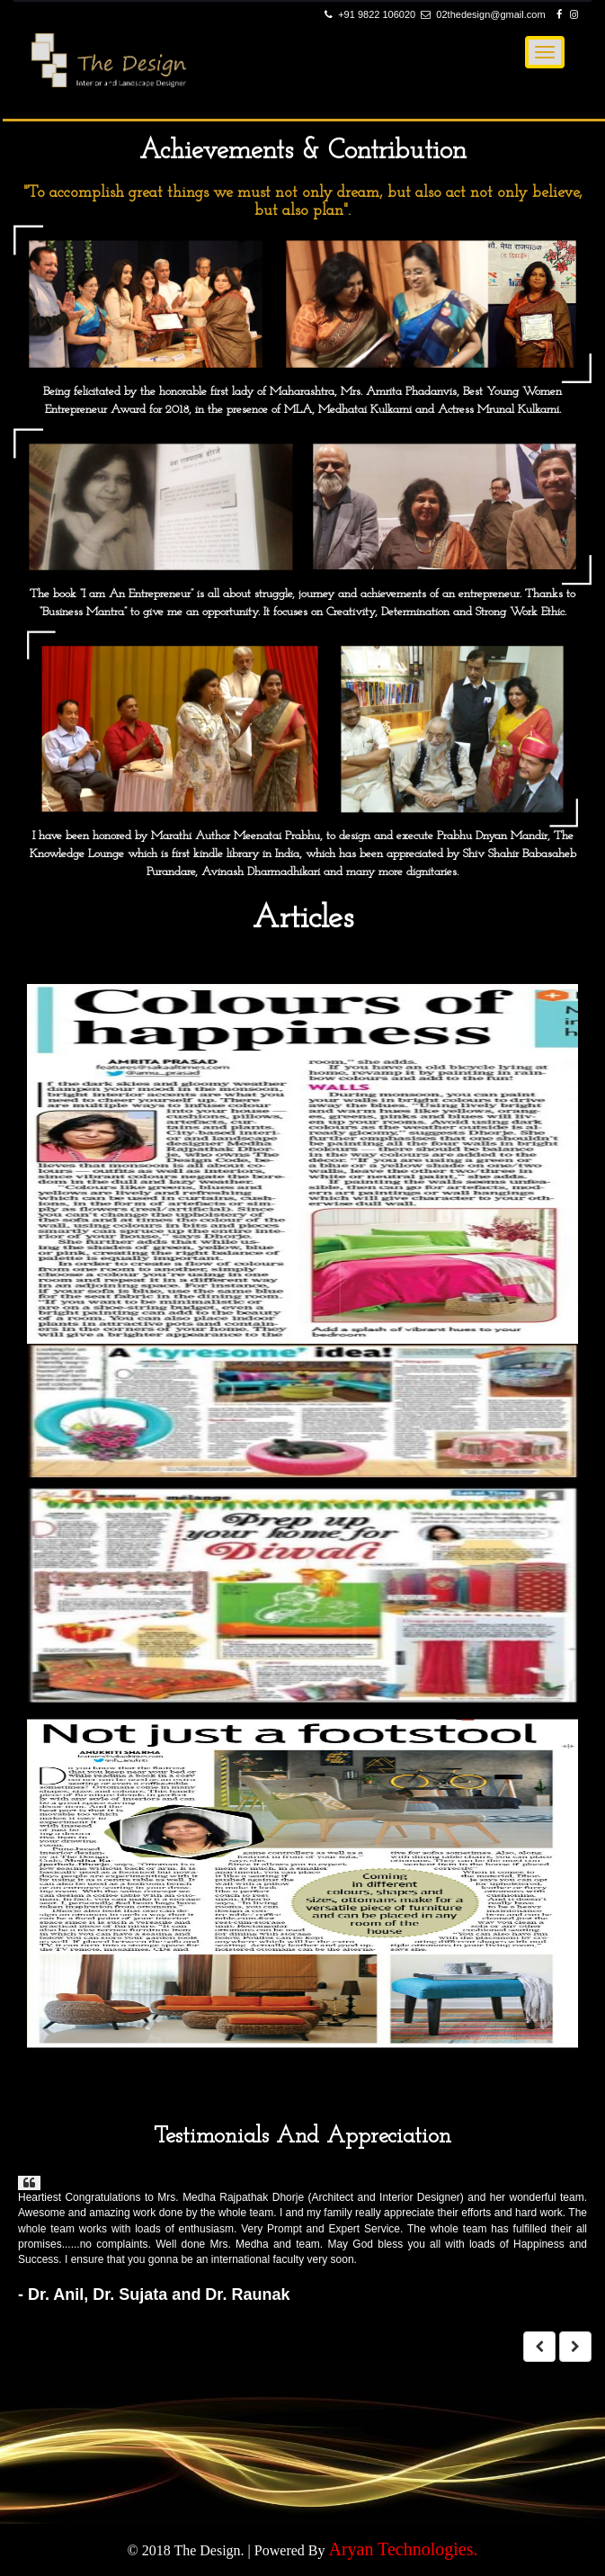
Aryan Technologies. (402, 2549)
